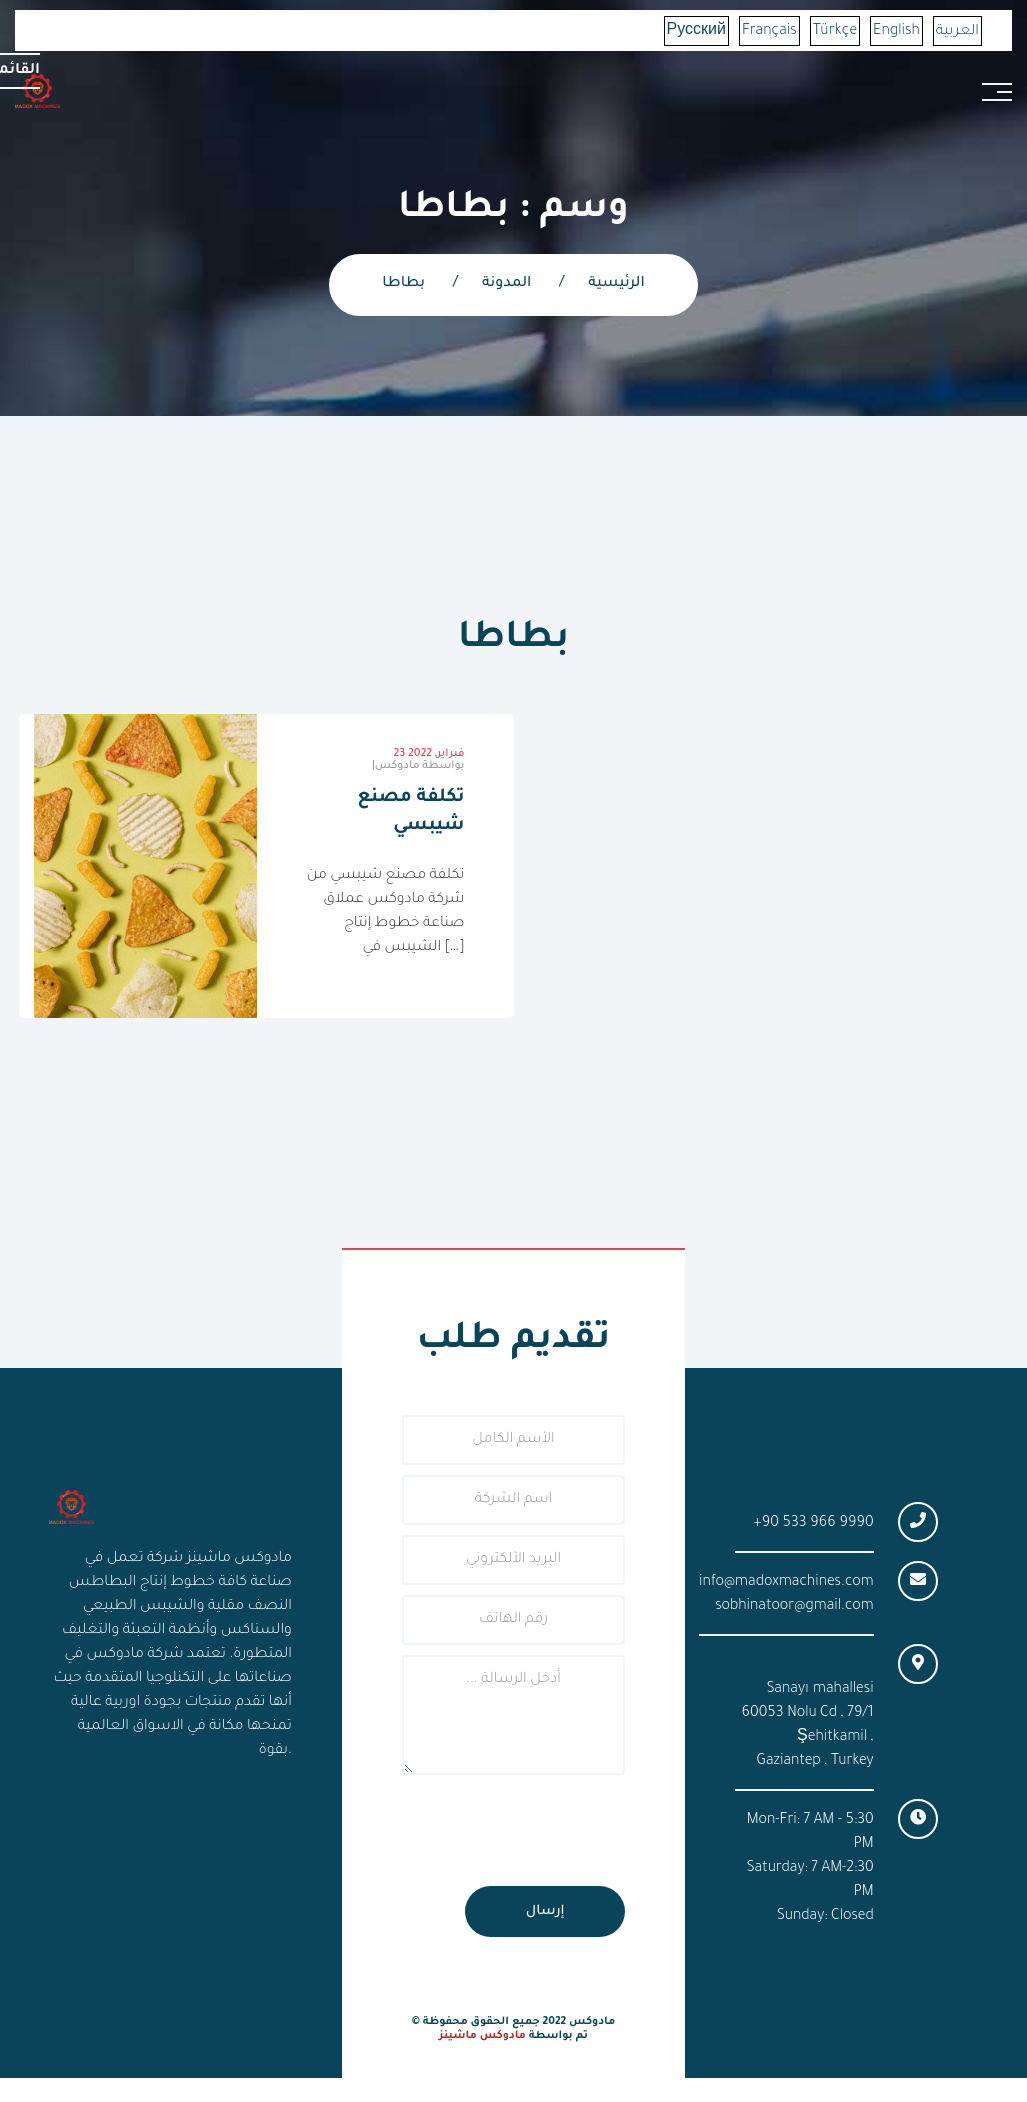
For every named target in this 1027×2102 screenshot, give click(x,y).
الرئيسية (616, 284)
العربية (957, 32)
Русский (696, 32)
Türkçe (835, 32)
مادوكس (420, 766)
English (896, 32)
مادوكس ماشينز (482, 2036)
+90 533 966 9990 (814, 1524)
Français (769, 32)
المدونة (506, 284)
